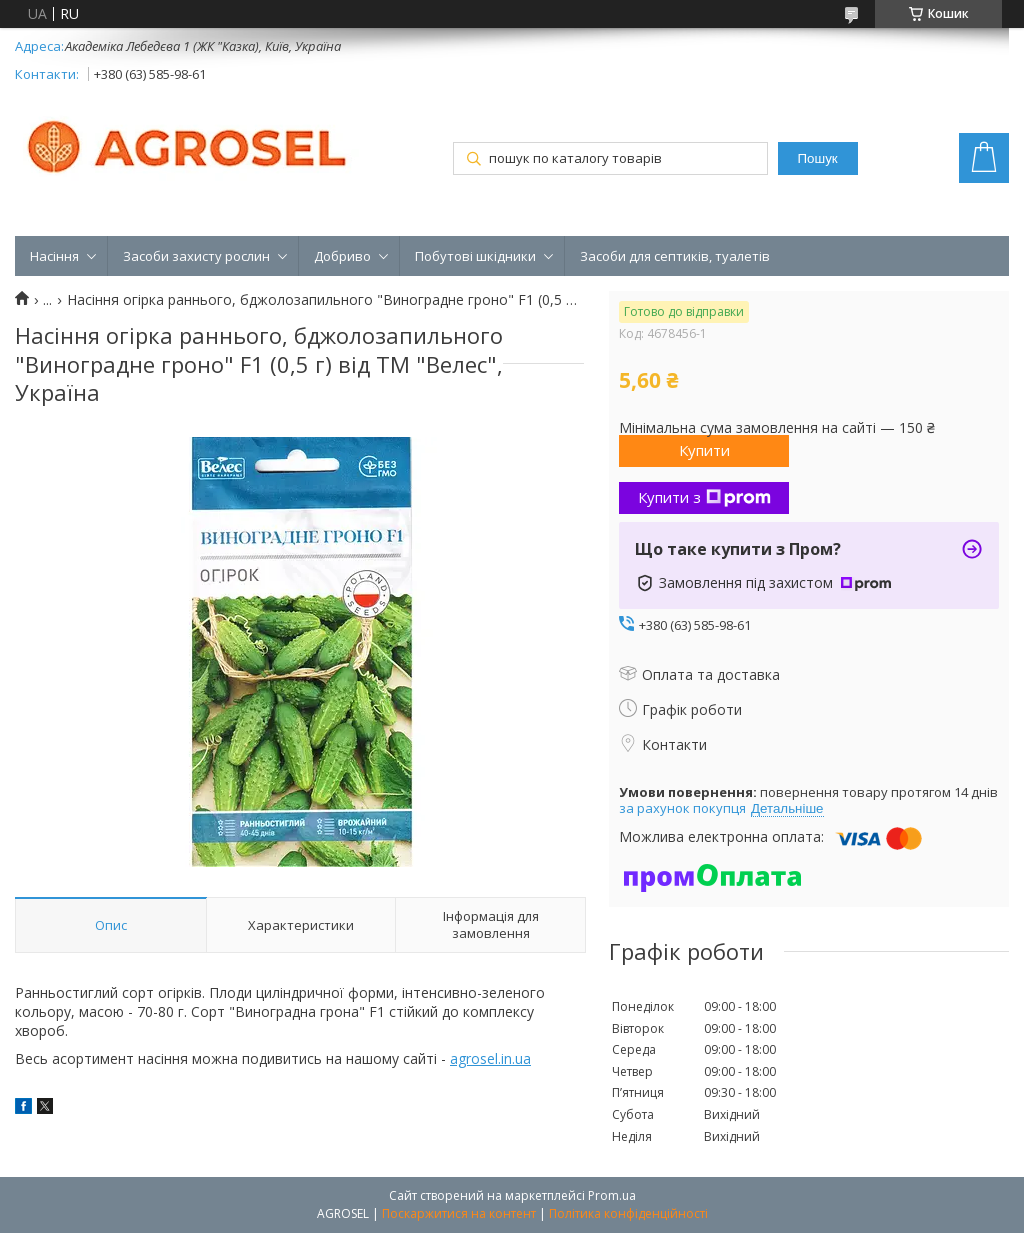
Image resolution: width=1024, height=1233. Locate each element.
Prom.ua (612, 1195)
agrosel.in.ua (490, 1058)
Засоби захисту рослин (196, 256)
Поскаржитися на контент (459, 1213)
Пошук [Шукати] (818, 158)
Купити (704, 450)
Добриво (342, 256)
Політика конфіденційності (628, 1213)
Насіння (54, 256)
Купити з (704, 497)
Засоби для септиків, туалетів (675, 256)
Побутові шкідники (475, 256)
